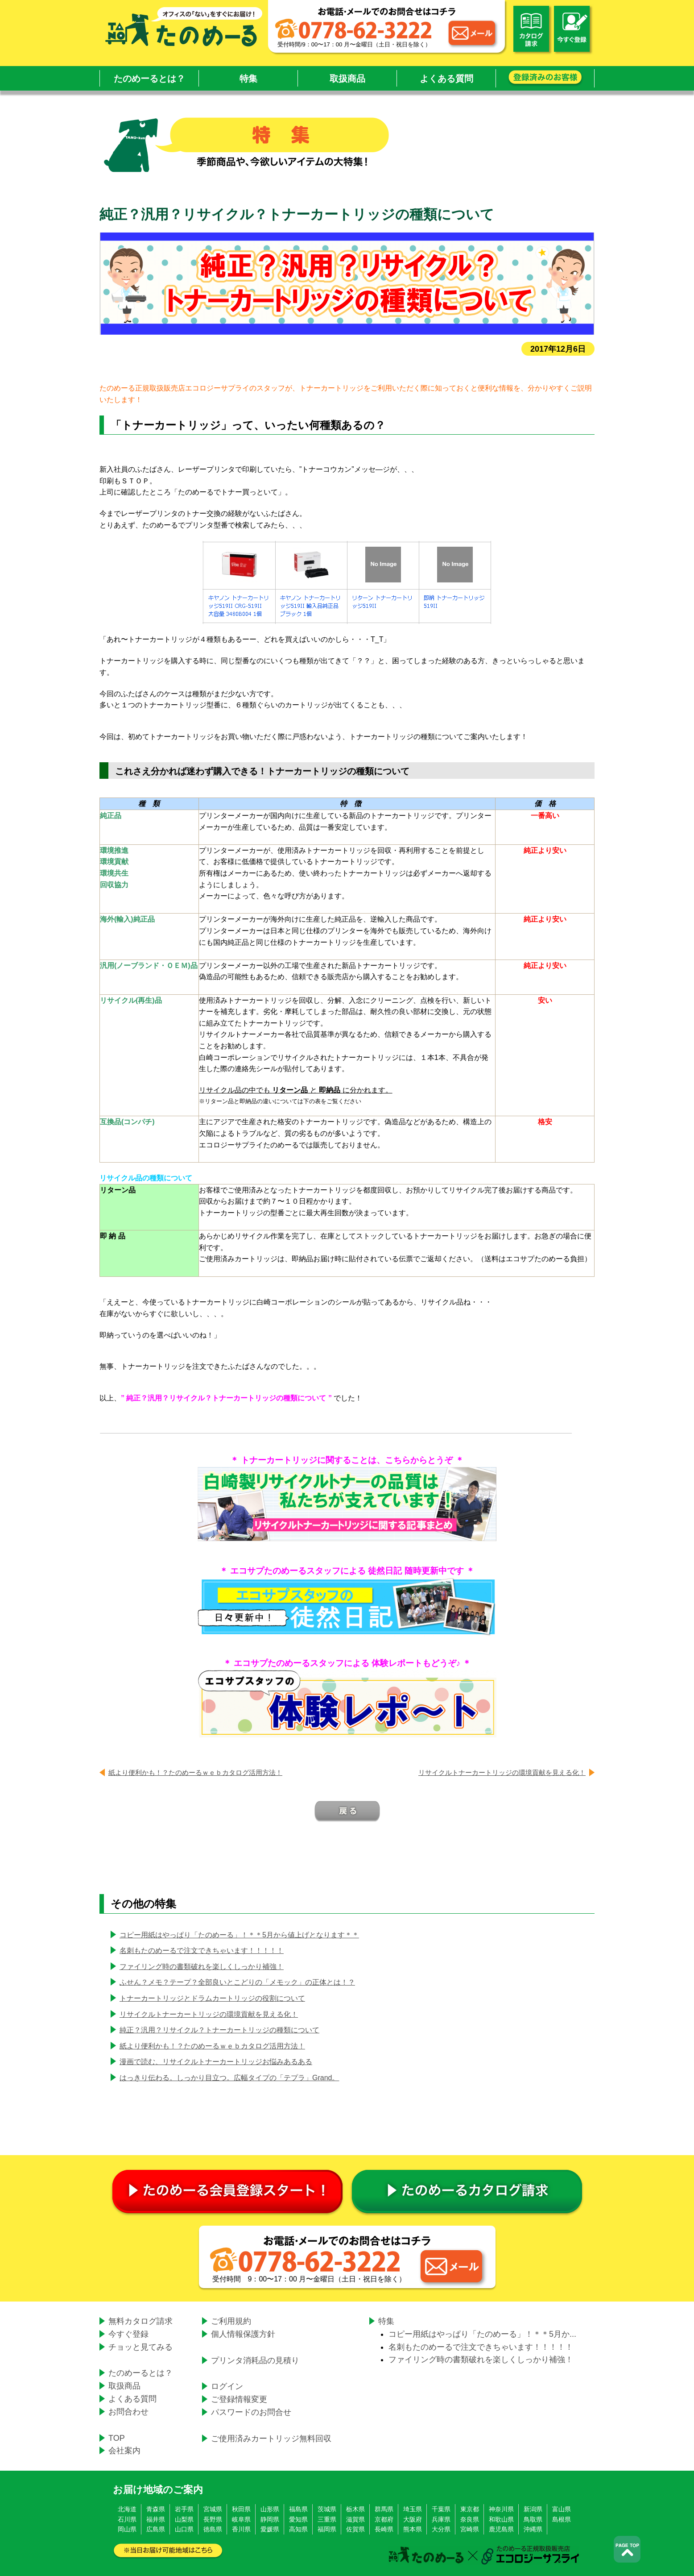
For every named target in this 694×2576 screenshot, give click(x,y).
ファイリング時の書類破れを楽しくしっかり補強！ (202, 1966)
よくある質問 (446, 78)
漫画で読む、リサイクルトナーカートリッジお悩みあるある (216, 2061)
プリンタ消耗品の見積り (255, 2360)
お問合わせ (128, 2411)
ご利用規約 (231, 2321)
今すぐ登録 (128, 2334)
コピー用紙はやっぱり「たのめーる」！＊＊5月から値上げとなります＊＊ (239, 1935)
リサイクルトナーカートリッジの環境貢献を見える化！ (502, 1772)
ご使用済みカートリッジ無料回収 (271, 2438)
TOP (116, 2438)
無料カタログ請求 (140, 2321)
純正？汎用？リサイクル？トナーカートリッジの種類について (219, 2030)
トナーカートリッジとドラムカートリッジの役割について (212, 1998)
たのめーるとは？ (149, 78)
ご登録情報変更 (239, 2399)
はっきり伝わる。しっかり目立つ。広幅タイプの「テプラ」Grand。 (229, 2078)
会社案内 (124, 2450)
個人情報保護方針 (243, 2334)
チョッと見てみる (140, 2347)
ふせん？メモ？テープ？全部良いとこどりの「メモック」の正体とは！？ (237, 1982)
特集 (248, 78)
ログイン (227, 2386)
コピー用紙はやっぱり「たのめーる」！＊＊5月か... (482, 2334)
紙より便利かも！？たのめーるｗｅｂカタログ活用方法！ (195, 1772)
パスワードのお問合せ (251, 2412)
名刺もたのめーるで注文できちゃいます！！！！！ (202, 1950)
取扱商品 (347, 78)
